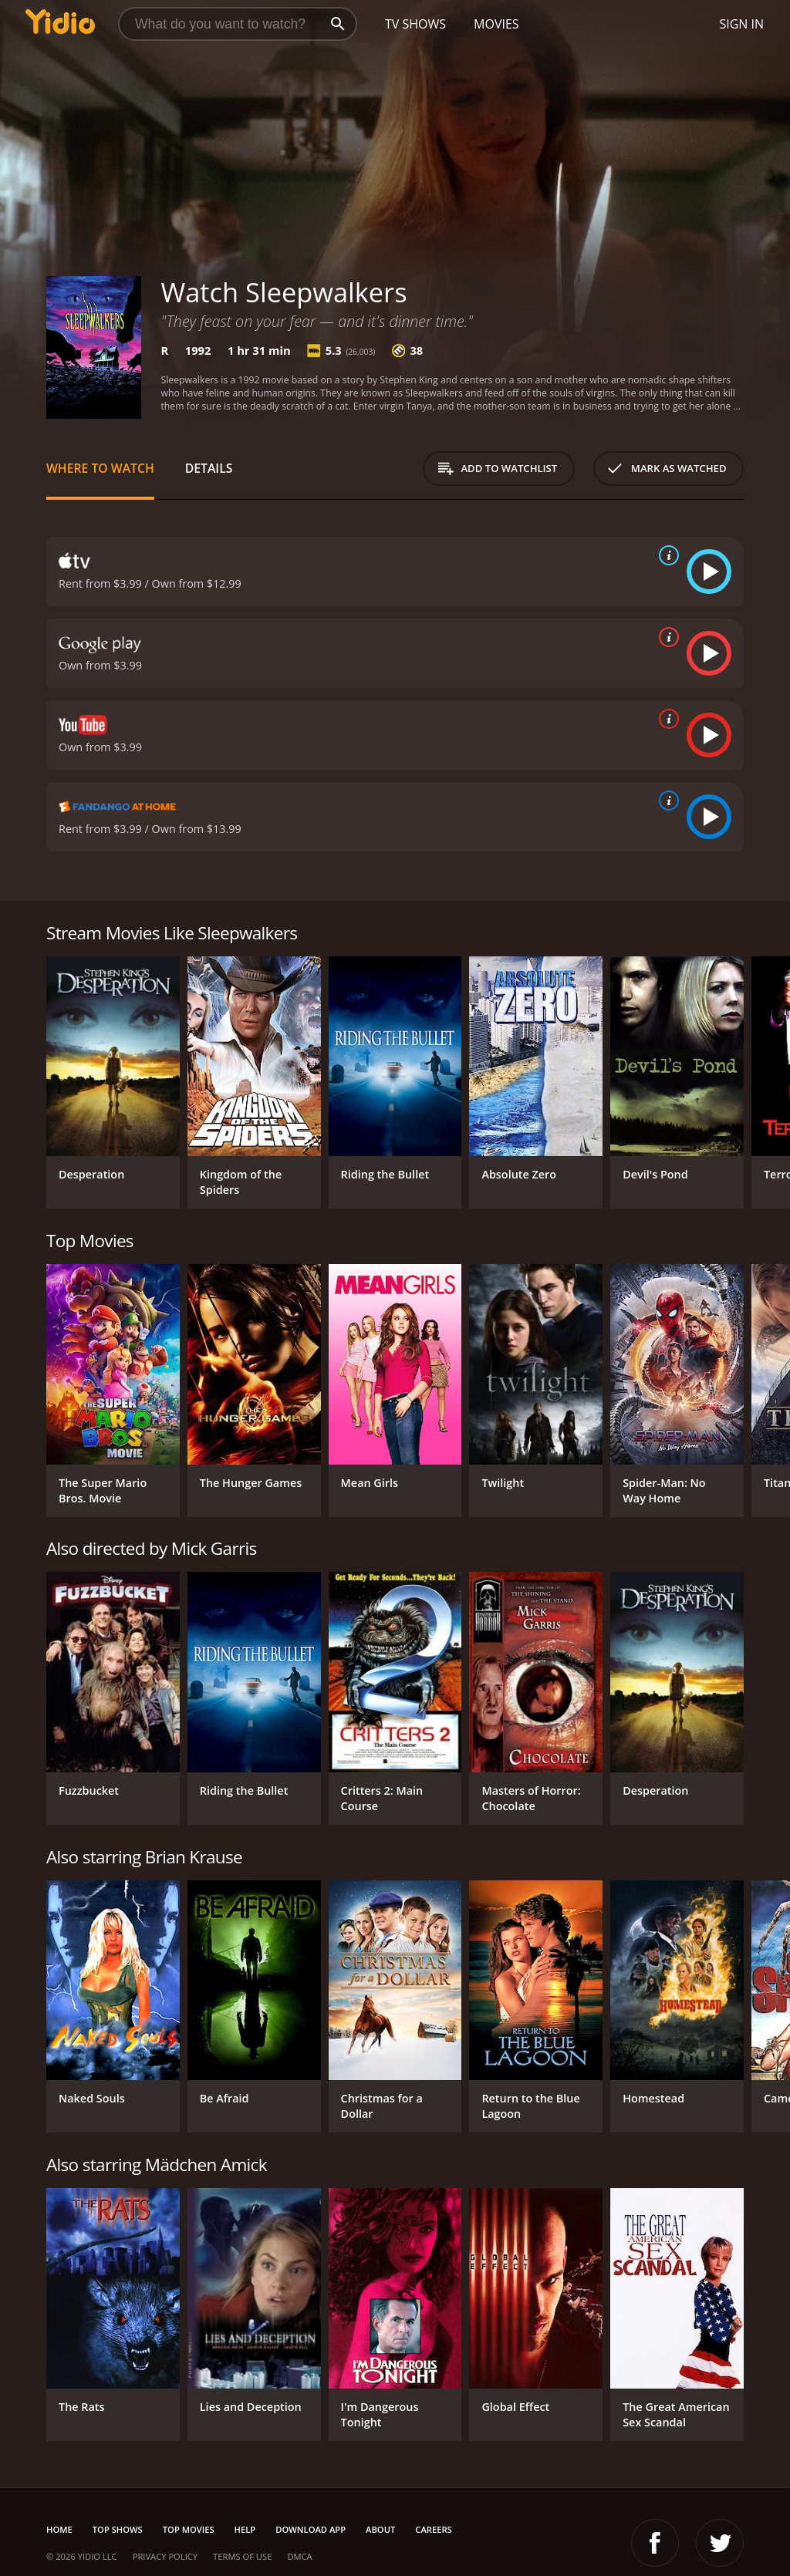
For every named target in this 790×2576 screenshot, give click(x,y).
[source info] (666, 555)
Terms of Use (242, 2556)
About (380, 2529)
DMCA (299, 2556)
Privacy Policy (165, 2556)
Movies (496, 23)
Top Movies (188, 2529)
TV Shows (415, 23)
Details (209, 468)
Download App (310, 2529)
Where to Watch (100, 468)
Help (245, 2529)
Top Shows (118, 2529)
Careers (433, 2529)
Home (59, 2529)
